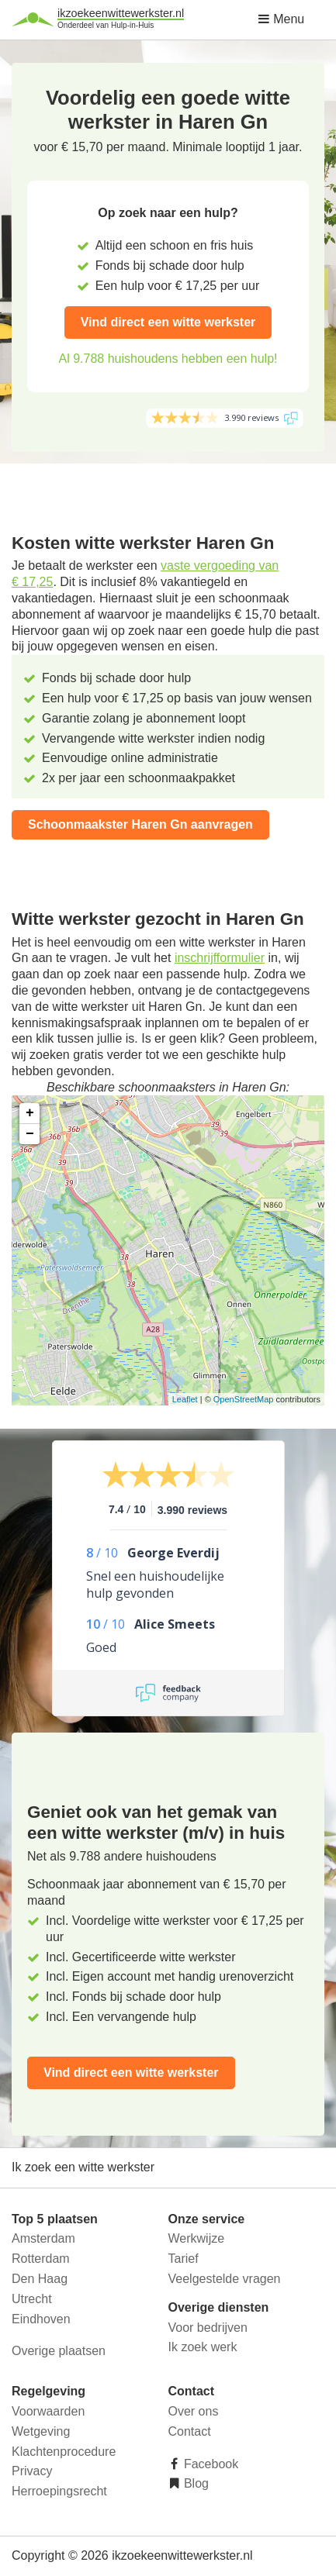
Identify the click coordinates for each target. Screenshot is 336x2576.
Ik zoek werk (202, 2347)
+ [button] (30, 1113)
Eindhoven (41, 2319)
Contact (189, 2431)
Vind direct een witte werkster (168, 322)
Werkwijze (196, 2238)
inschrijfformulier (220, 957)
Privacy (32, 2471)
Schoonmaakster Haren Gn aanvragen (140, 824)
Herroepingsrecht (59, 2491)
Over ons (193, 2411)
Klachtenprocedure (64, 2451)
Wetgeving (41, 2431)
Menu (281, 19)
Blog (195, 2483)
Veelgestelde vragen (224, 2278)
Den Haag (40, 2278)
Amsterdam (43, 2238)
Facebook (210, 2464)
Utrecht (32, 2298)
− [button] (30, 1134)
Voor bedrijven (208, 2327)
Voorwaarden (48, 2411)
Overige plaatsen (59, 2350)
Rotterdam (41, 2258)
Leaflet (185, 1399)
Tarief (183, 2258)
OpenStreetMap (243, 1399)
